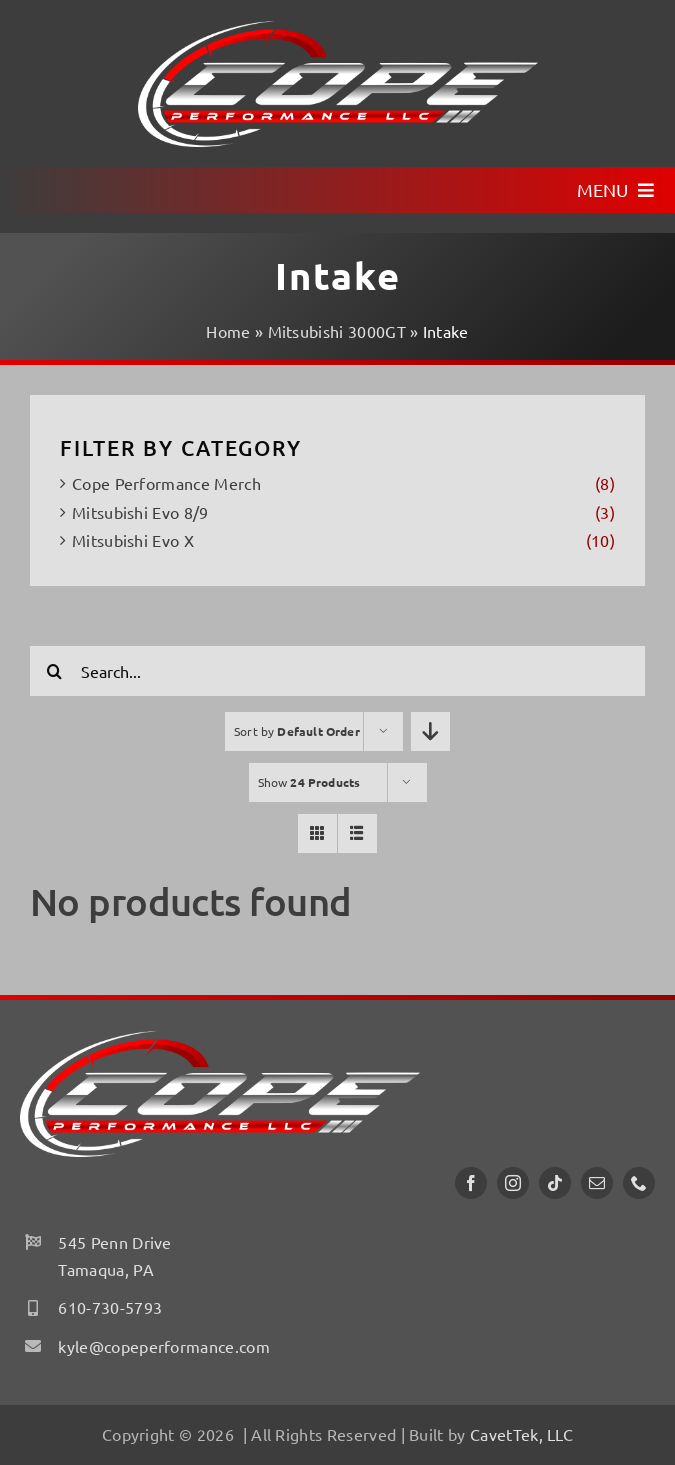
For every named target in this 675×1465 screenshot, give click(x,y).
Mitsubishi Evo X (133, 540)
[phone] (639, 1183)
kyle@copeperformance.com (164, 1346)
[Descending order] (430, 731)
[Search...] (337, 671)
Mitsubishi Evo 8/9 (140, 512)
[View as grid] (317, 833)
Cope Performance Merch (166, 483)
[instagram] (513, 1183)
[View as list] (357, 833)
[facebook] (471, 1183)
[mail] (597, 1183)
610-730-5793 (110, 1307)
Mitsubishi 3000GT (337, 331)
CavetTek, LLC (521, 1434)
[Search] (55, 671)
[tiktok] (555, 1183)
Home (228, 331)
